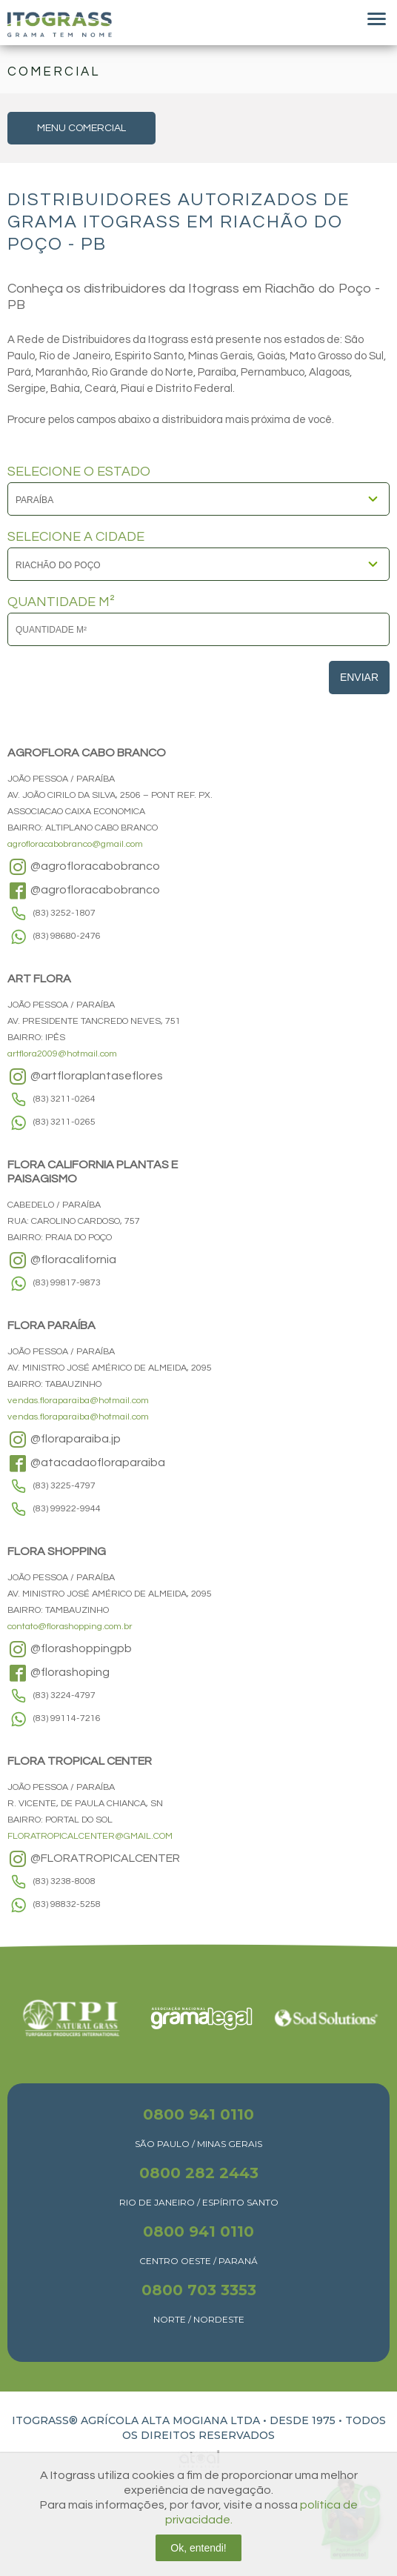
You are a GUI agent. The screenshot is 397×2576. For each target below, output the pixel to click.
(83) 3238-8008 (64, 1881)
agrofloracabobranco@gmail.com (75, 844)
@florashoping (58, 1673)
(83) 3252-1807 (64, 913)
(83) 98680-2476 (67, 936)
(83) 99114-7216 (67, 1718)
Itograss (59, 24)
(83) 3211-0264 (64, 1099)
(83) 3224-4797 (64, 1695)
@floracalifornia (61, 1260)
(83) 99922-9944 (67, 1509)
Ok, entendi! (198, 2548)
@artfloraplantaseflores (85, 1076)
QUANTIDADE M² (61, 602)
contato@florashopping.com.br (70, 1626)
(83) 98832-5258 (67, 1904)
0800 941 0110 (198, 2114)
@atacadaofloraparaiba (86, 1463)
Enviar (359, 677)
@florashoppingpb (69, 1649)
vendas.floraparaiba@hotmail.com (78, 1400)
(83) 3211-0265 (64, 1122)
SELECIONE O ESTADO (78, 472)
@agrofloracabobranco (83, 867)
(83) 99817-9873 (67, 1283)
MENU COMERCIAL (81, 128)
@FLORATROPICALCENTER (93, 1859)
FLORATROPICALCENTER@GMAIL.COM (90, 1836)
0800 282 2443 (198, 2173)
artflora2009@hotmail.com (62, 1054)
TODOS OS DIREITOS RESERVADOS (254, 2428)
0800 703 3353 (198, 2290)
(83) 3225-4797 (64, 1486)
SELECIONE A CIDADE (75, 537)
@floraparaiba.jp (64, 1439)
